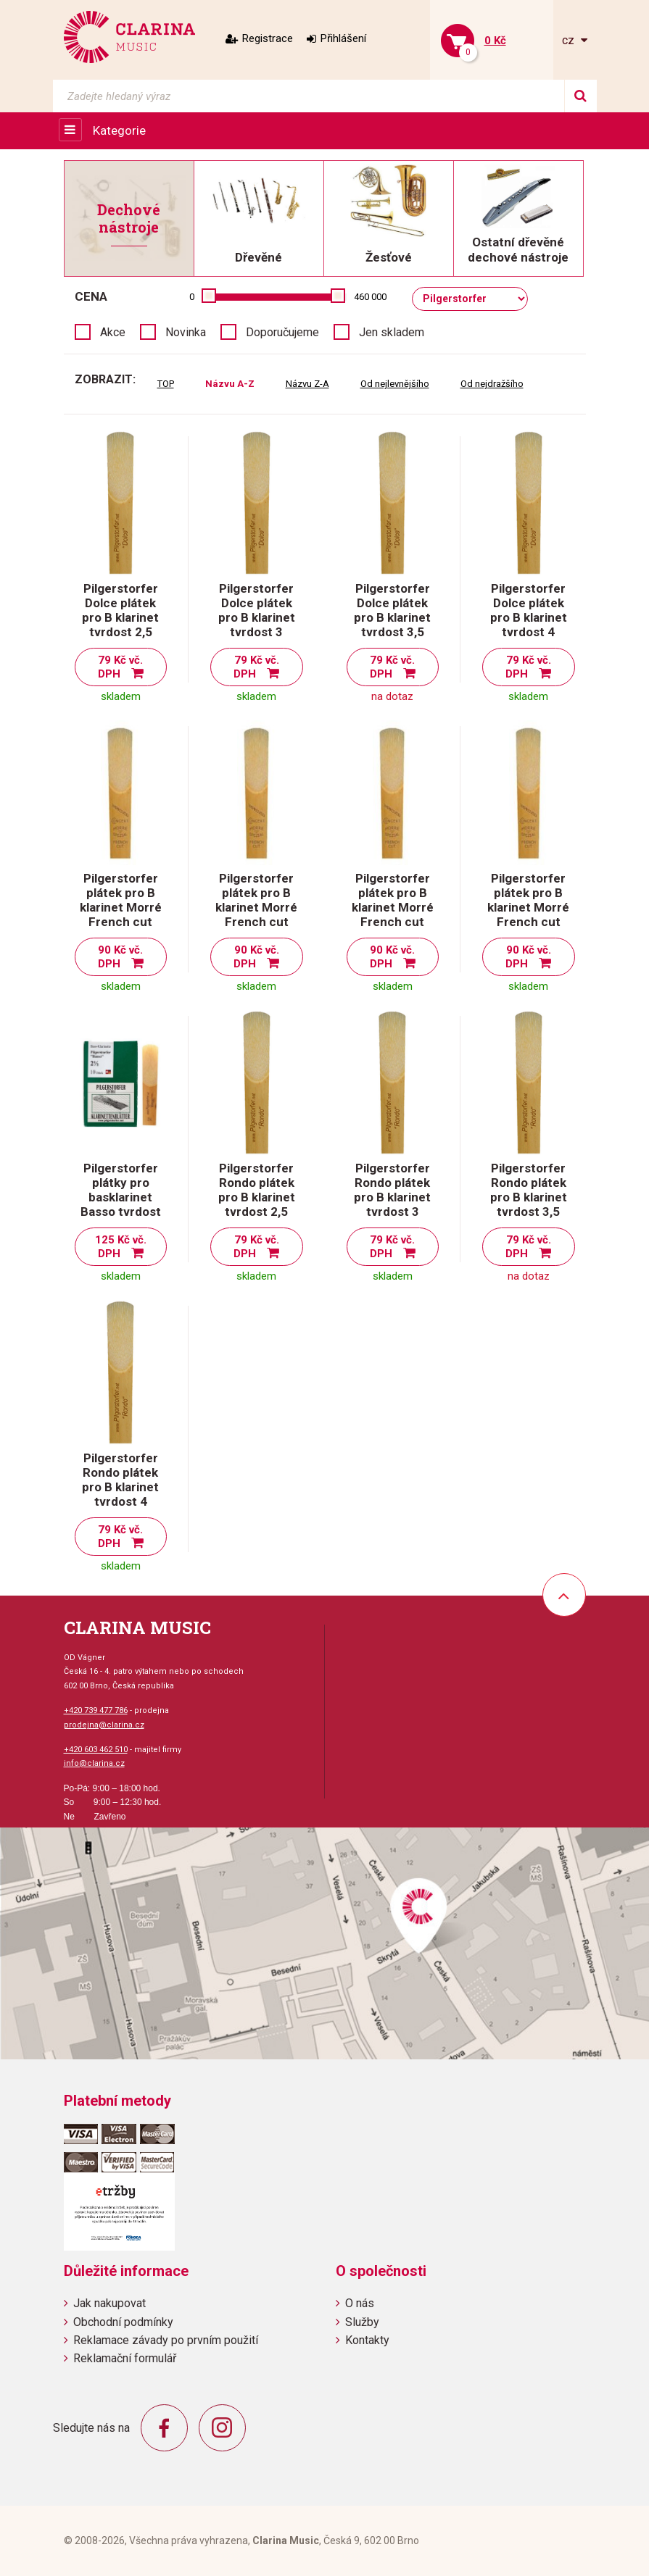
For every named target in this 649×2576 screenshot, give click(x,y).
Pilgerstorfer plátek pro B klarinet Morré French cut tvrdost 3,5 (393, 907)
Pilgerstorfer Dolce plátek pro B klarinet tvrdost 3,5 (392, 610)
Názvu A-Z (230, 383)
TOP (165, 383)
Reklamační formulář (124, 2358)
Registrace (267, 38)
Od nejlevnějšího (394, 383)
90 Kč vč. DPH (121, 956)
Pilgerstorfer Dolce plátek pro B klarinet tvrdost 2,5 (120, 610)
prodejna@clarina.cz (104, 1725)
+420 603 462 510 (96, 1749)
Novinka (185, 332)
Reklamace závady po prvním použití (165, 2340)
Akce (112, 332)
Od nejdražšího (492, 383)
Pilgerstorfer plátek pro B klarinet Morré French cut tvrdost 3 (256, 907)
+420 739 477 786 (96, 1710)
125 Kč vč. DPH (120, 1246)
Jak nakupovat (109, 2303)
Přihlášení (343, 38)
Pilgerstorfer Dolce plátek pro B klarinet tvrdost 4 (528, 610)
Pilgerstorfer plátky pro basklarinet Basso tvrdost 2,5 (120, 1197)
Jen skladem (391, 332)
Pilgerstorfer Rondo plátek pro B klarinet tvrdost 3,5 (528, 1190)
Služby (362, 2322)
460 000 (370, 296)
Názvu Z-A (307, 383)
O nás (359, 2303)
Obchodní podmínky (123, 2322)
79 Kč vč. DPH (121, 667)
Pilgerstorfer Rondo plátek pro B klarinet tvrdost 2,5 (256, 1190)
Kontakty (367, 2340)
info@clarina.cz (94, 1763)
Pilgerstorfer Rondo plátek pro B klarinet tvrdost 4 (120, 1480)
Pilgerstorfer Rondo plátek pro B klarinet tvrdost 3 (392, 1190)
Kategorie (119, 130)
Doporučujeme (282, 332)
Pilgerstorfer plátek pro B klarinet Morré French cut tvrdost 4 (528, 907)
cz (569, 40)
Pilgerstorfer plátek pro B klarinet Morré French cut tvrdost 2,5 (121, 907)
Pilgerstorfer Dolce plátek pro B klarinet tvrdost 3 (256, 610)
